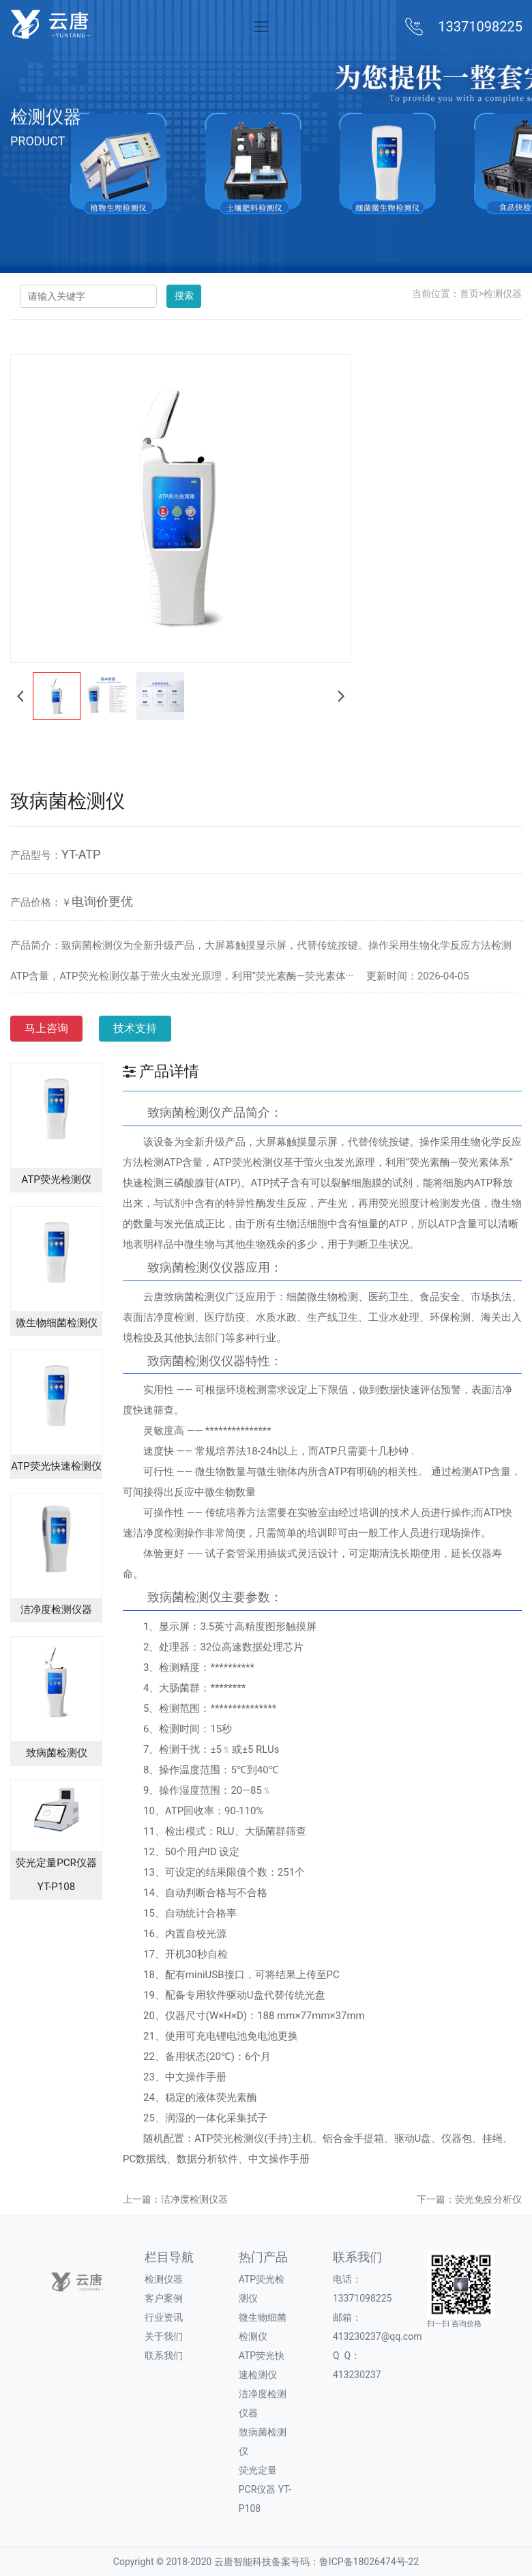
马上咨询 (46, 1028)
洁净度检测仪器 (194, 2199)
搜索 (184, 295)
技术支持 (135, 1028)
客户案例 (164, 2298)
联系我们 (164, 2355)
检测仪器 (503, 293)
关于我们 (164, 2336)
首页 (469, 293)
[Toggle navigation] (261, 26)
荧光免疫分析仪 (488, 2199)
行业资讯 (164, 2317)
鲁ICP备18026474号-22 (369, 2561)
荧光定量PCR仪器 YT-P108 (265, 2489)
